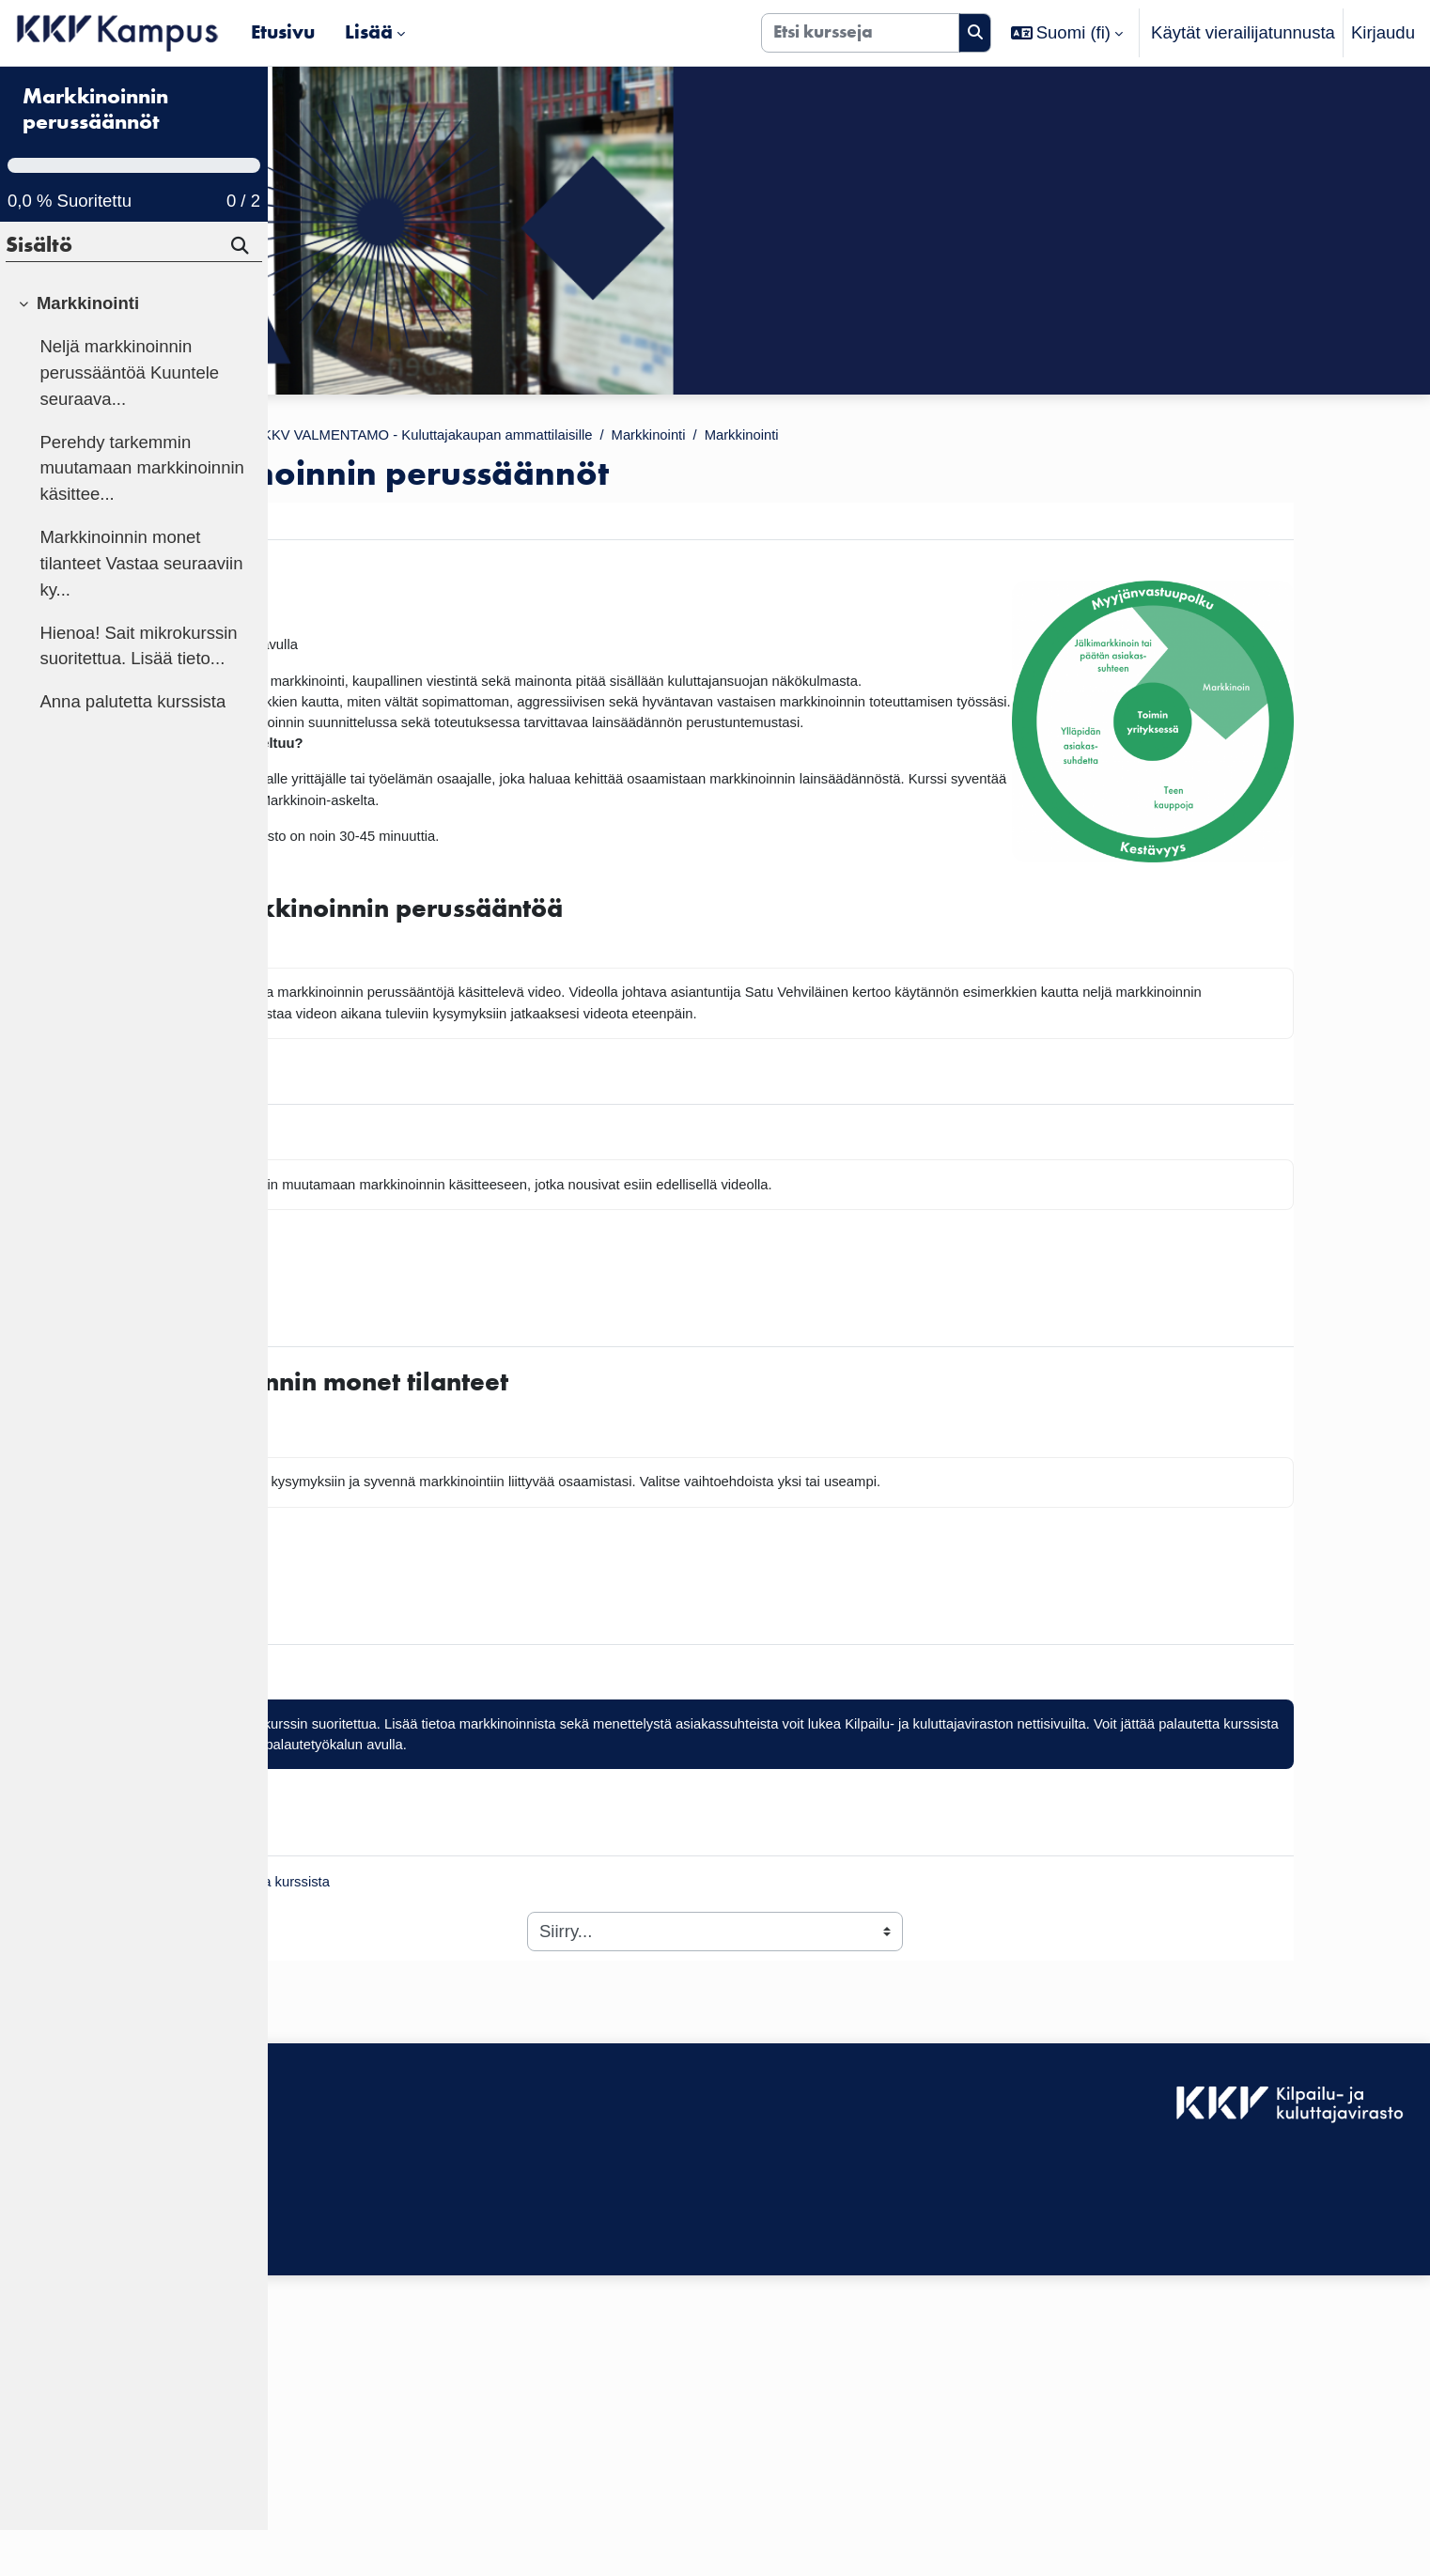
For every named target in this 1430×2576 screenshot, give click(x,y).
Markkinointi (920, 437)
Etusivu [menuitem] (283, 32)
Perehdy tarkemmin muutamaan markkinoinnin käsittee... (141, 514)
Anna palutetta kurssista (132, 748)
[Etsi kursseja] (860, 33)
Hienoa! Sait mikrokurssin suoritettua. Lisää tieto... (138, 692)
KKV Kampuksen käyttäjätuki (393, 2417)
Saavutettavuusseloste (370, 2390)
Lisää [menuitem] (369, 32)
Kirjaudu (1383, 32)
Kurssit (394, 437)
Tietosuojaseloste (349, 2443)
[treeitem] (133, 549)
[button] (1067, 33)
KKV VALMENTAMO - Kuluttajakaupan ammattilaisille (647, 437)
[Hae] (240, 295)
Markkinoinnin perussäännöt (95, 156)
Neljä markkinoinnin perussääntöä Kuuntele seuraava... (129, 418)
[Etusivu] (118, 33)
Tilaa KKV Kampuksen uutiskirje (405, 2483)
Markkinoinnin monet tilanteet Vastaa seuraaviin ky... (140, 609)
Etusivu (319, 437)
